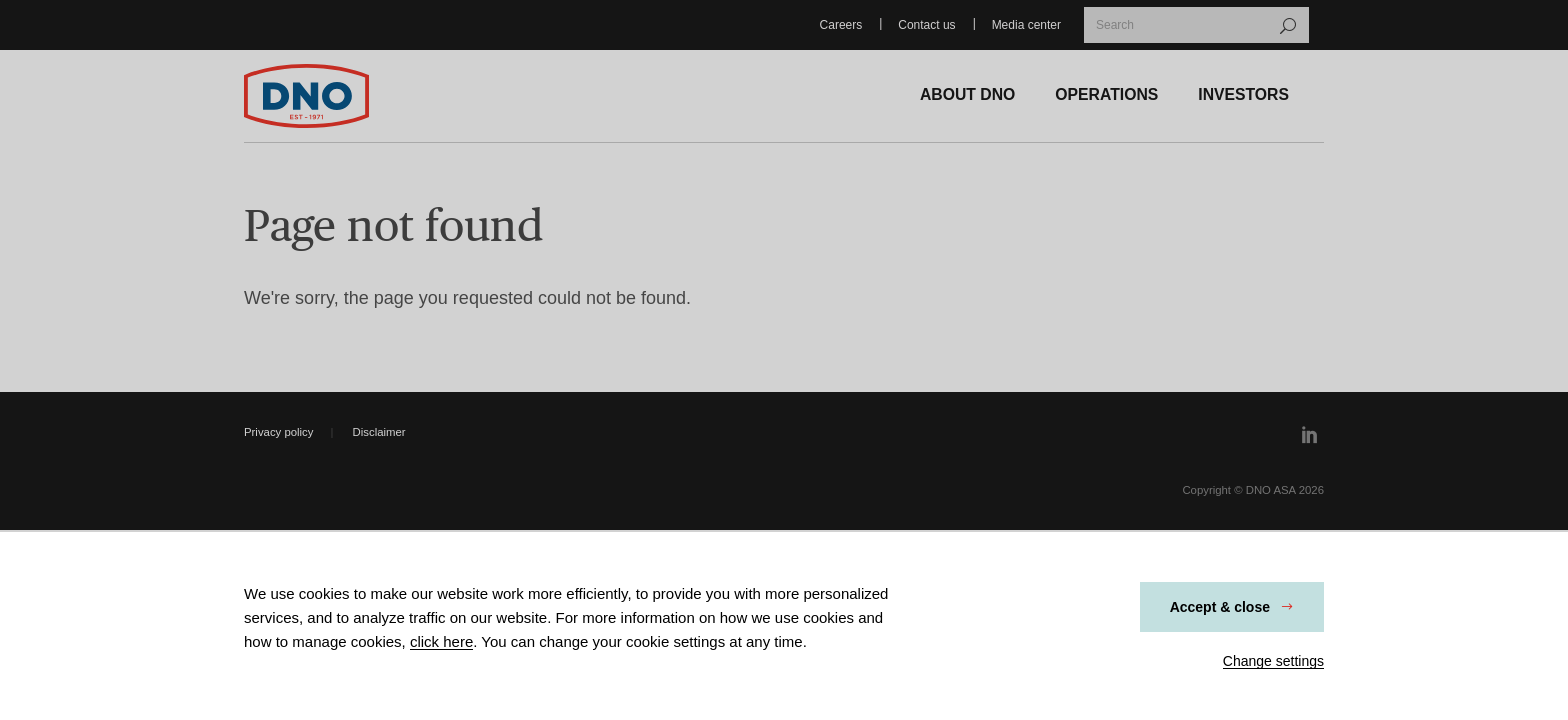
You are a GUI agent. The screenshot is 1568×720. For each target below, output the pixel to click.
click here (441, 641)
